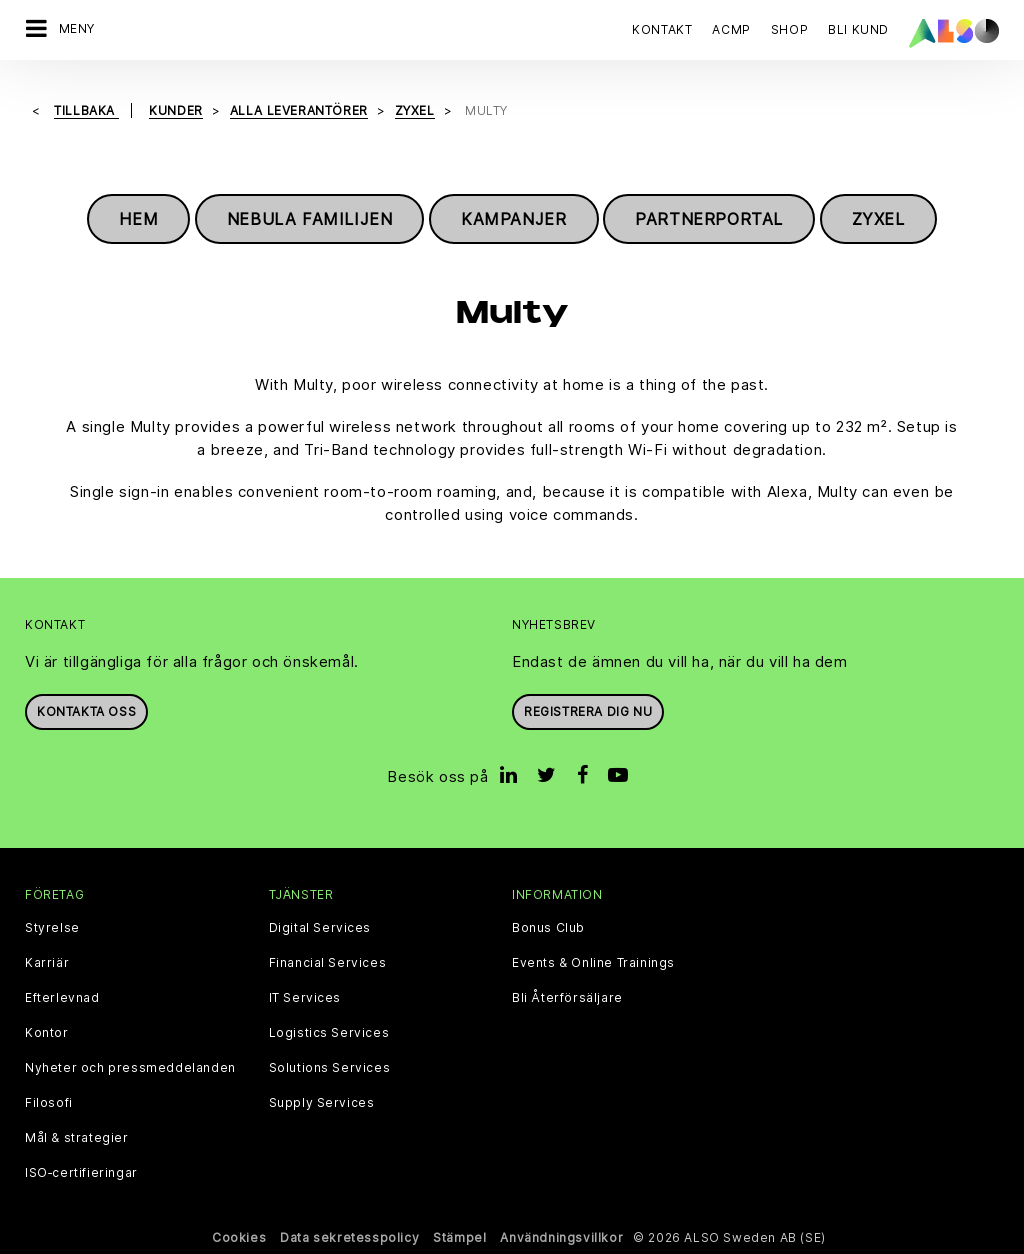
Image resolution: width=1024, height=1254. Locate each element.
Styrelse (52, 928)
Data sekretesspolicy (349, 1237)
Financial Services (328, 963)
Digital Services (320, 928)
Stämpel (459, 1237)
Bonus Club (548, 928)
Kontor (47, 1033)
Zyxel (878, 219)
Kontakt (662, 29)
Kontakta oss (86, 711)
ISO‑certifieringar (81, 1173)
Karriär (47, 963)
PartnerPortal (709, 219)
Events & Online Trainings (593, 963)
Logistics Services (329, 1033)
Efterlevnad (62, 998)
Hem (138, 219)
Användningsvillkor (561, 1237)
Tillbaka (86, 110)
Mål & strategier (77, 1138)
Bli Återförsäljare (567, 998)
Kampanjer (513, 219)
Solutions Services (330, 1068)
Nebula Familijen (310, 219)
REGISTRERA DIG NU (588, 711)
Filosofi (49, 1103)
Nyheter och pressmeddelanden (130, 1068)
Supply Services (322, 1103)
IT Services (305, 998)
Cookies (239, 1237)
